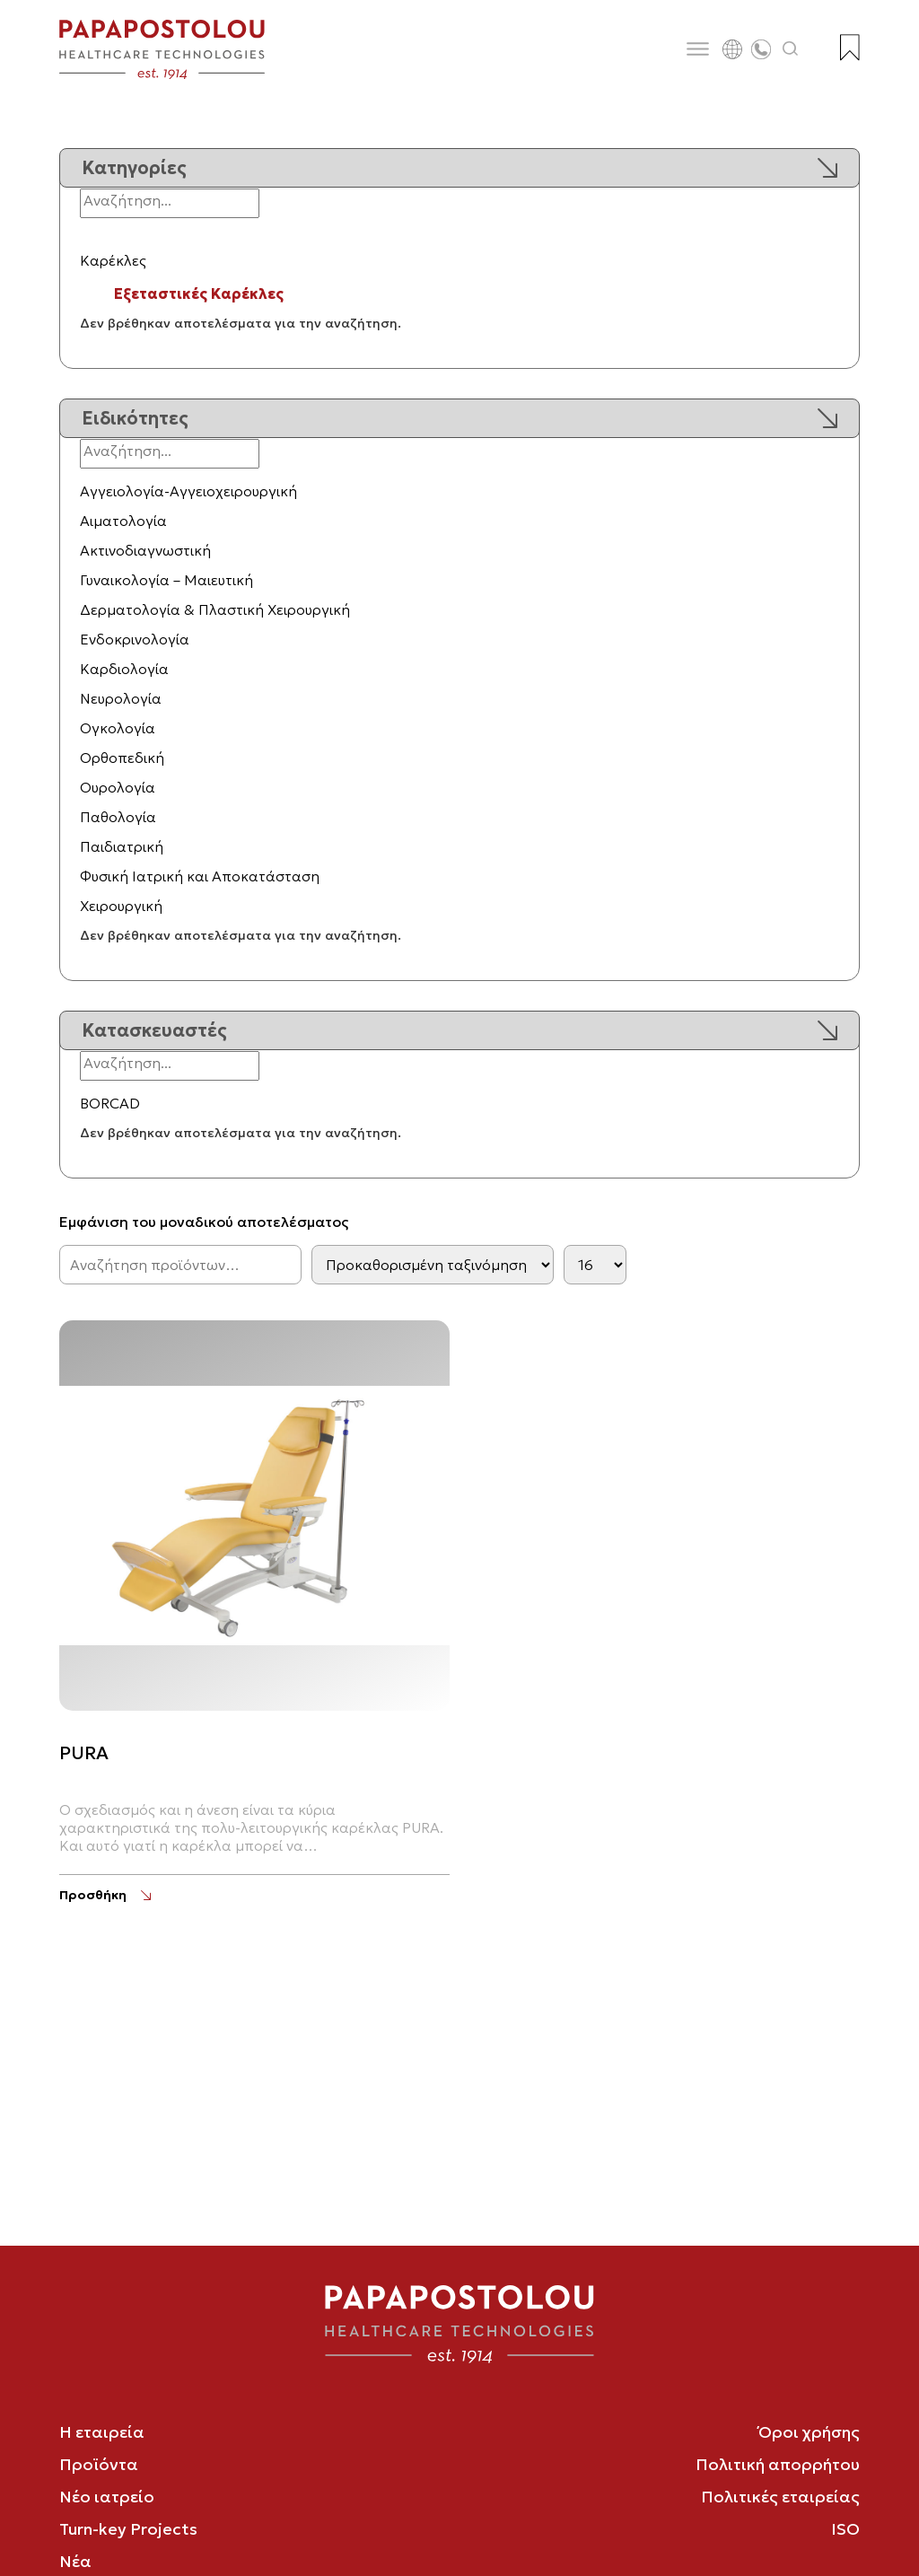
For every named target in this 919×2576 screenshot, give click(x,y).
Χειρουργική (121, 906)
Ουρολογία (117, 787)
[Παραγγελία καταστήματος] (432, 1264)
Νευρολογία (121, 698)
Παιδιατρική (121, 846)
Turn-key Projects (128, 2529)
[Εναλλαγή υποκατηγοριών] (89, 236)
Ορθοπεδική (122, 758)
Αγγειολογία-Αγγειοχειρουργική (188, 491)
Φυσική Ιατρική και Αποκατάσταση (199, 876)
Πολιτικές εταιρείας (780, 2496)
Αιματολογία (123, 521)
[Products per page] (595, 1264)
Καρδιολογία (124, 669)
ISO (845, 2529)
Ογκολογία (117, 728)
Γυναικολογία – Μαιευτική (166, 580)
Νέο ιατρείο (106, 2496)
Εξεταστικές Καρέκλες (199, 293)
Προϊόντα (98, 2464)
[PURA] (105, 1894)
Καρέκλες (113, 260)
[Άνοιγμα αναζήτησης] (790, 49)
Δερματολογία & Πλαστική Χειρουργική (215, 609)
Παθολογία (118, 817)
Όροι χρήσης (809, 2432)
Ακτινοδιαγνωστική (145, 550)
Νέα (75, 2561)
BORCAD (110, 1103)
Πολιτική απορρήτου (778, 2464)
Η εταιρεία (101, 2432)
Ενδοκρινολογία (134, 639)
